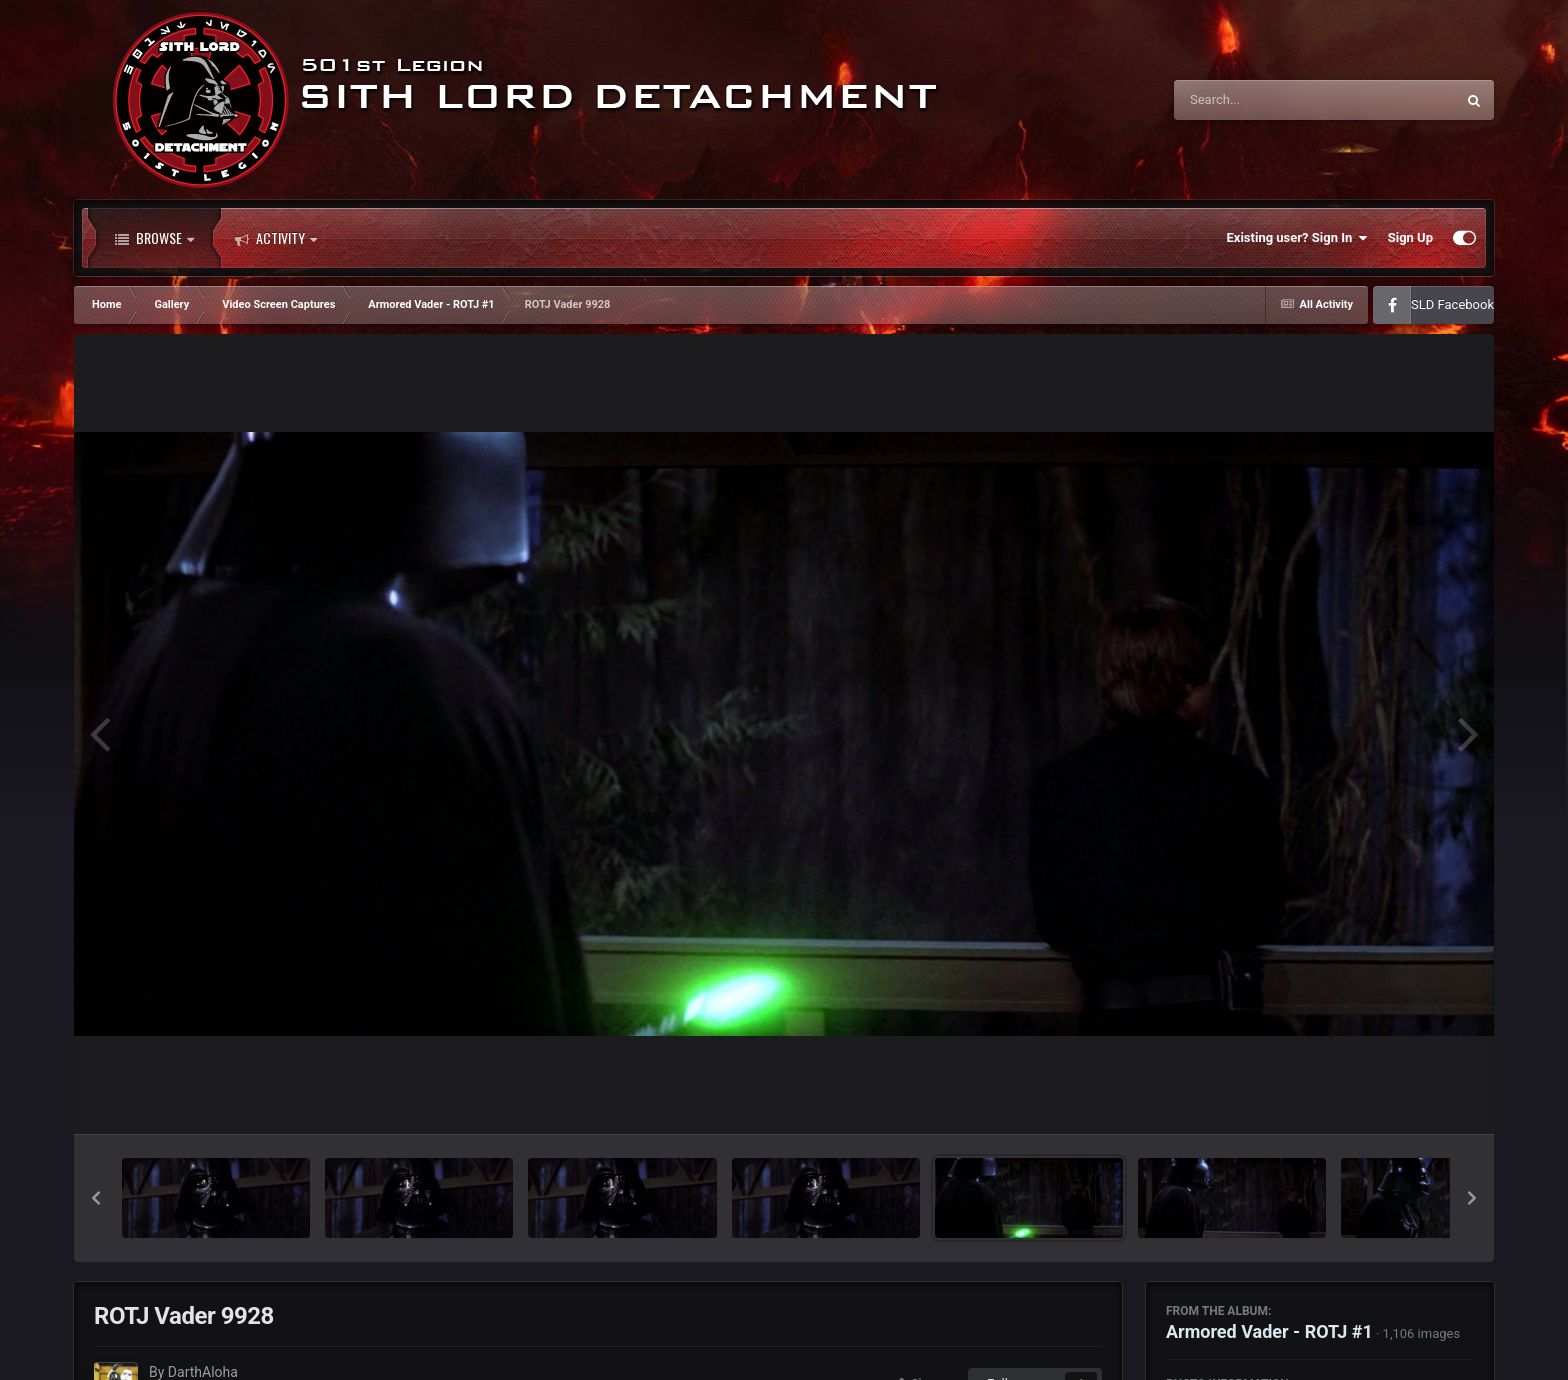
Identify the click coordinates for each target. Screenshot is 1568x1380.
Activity (276, 238)
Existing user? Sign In (1297, 238)
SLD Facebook (1452, 304)
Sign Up (1410, 237)
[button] (96, 1198)
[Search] (1264, 100)
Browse (154, 238)
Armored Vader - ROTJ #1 (1269, 1331)
